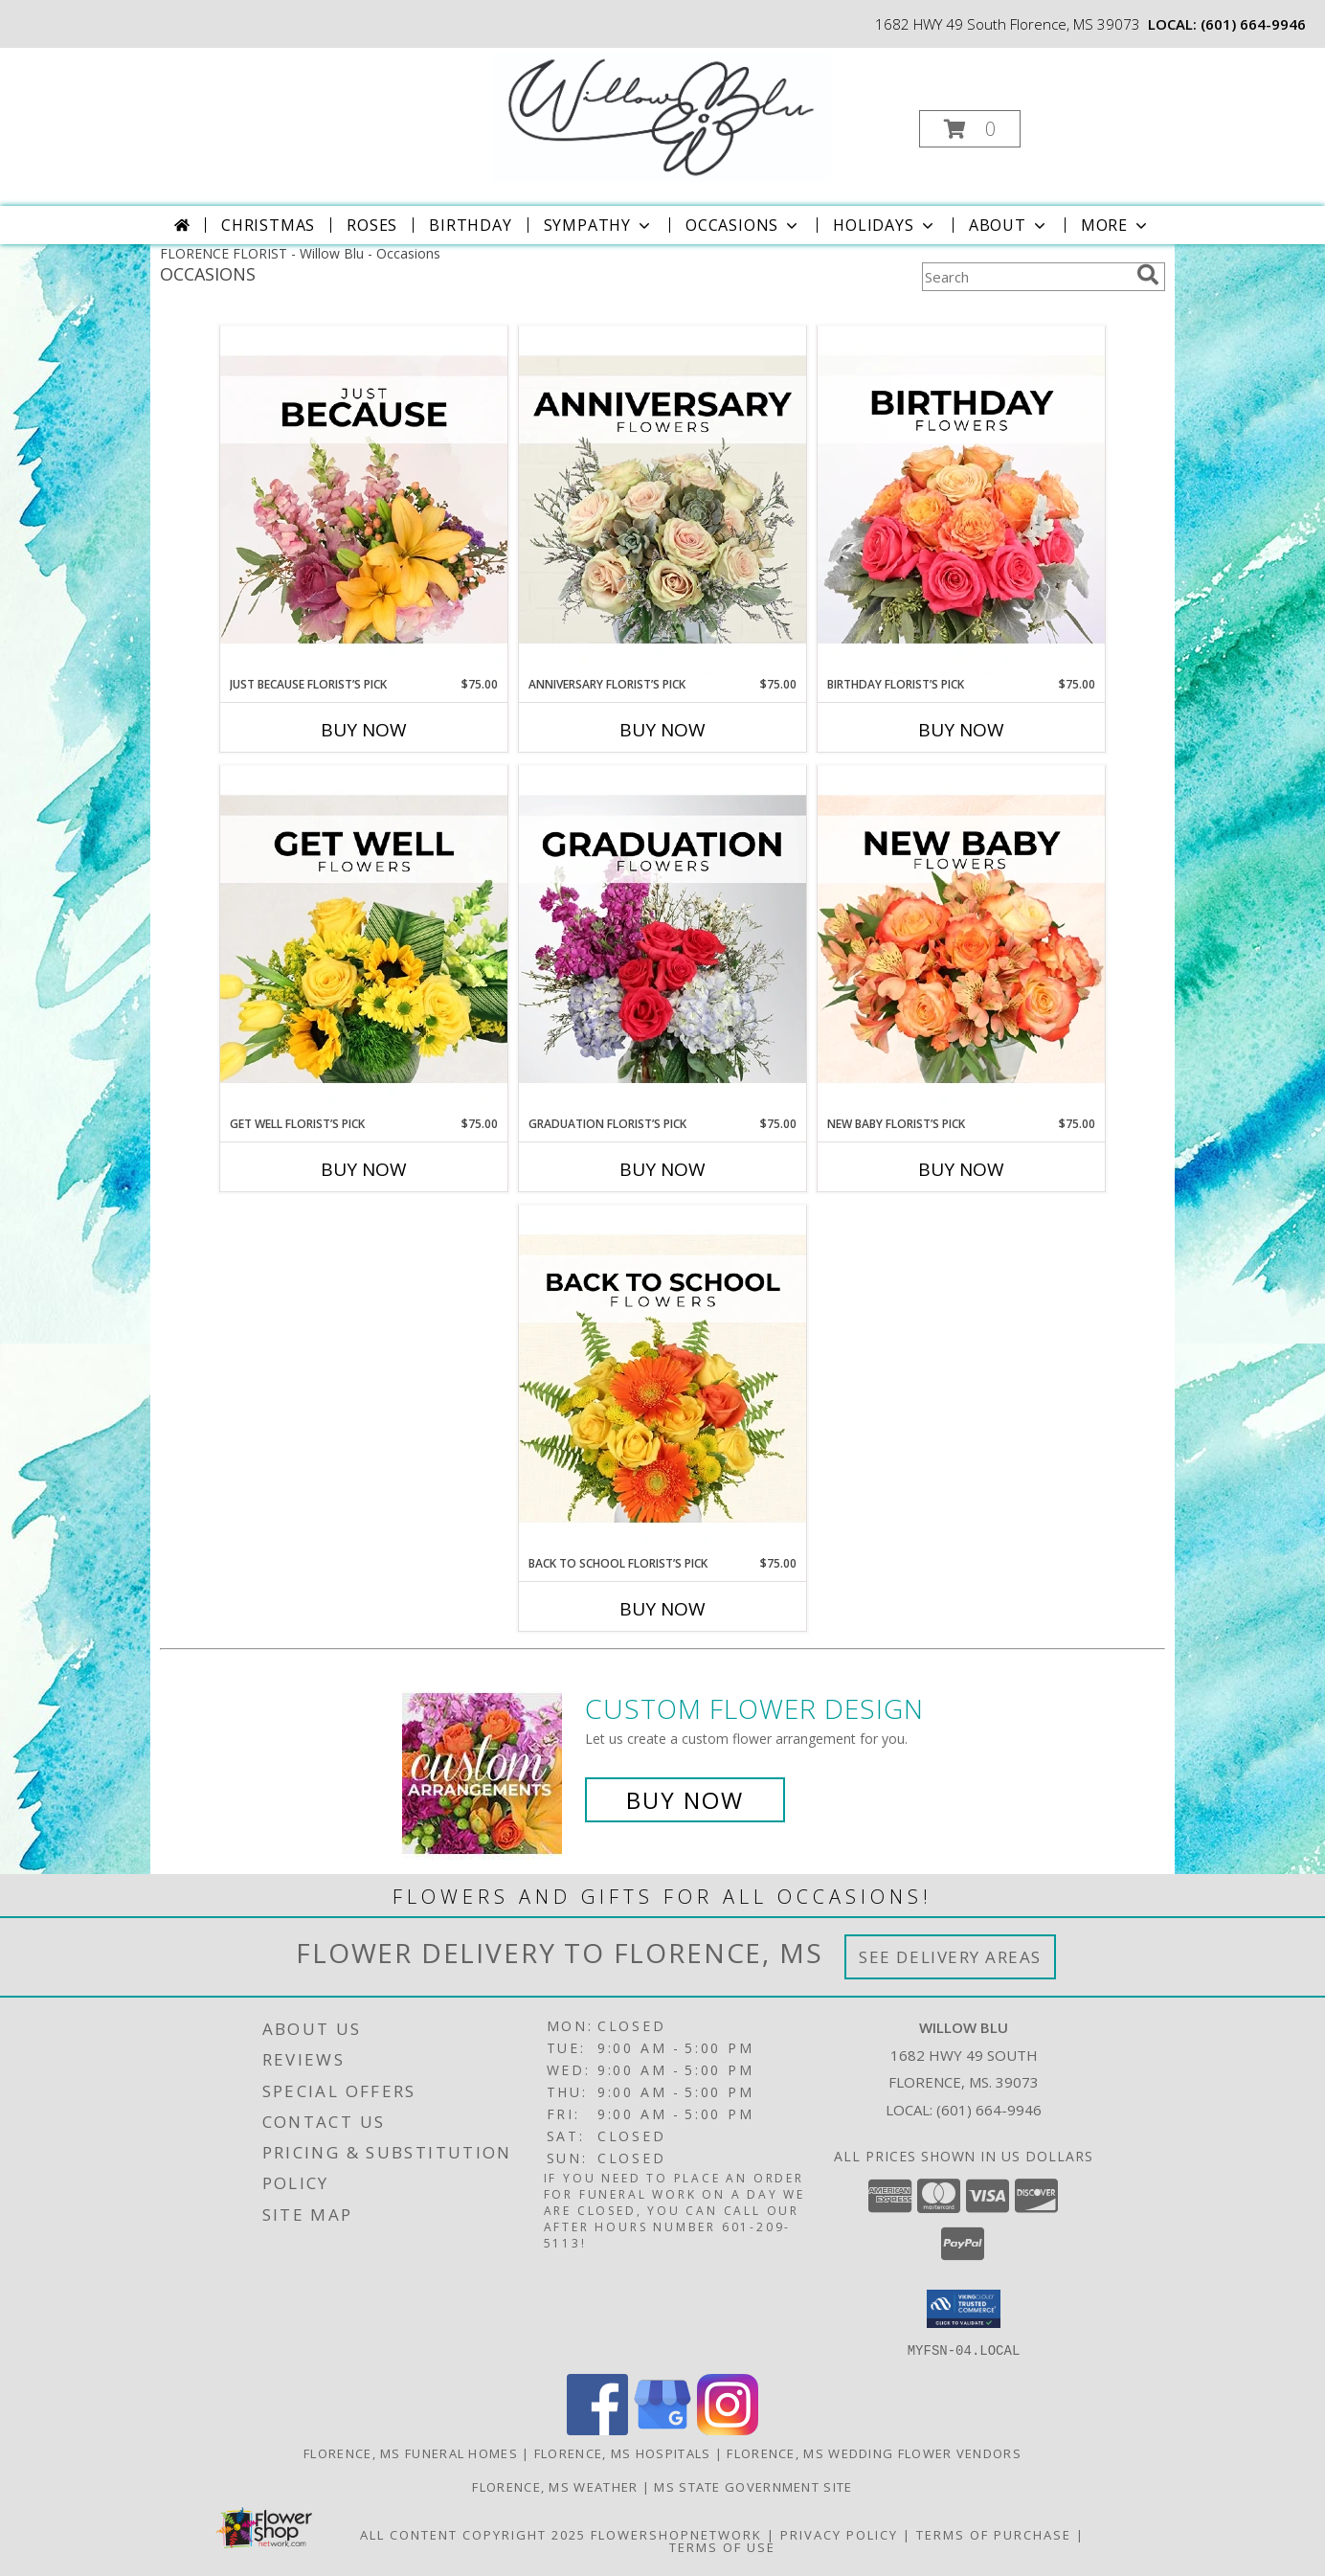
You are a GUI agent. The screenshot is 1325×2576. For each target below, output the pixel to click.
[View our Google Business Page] (662, 2429)
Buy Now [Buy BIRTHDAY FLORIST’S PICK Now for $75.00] (961, 729)
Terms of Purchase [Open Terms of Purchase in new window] (993, 2533)
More (1116, 225)
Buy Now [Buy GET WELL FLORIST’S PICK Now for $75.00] (364, 1169)
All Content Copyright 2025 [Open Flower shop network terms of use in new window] (473, 2533)
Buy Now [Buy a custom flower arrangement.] (685, 1800)
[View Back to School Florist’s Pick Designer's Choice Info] (662, 1380)
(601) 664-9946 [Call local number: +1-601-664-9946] (1253, 24)
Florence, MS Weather (555, 2486)
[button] (970, 128)
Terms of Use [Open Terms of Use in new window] (722, 2546)
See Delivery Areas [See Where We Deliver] (950, 1957)
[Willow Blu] (661, 115)
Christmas (268, 225)
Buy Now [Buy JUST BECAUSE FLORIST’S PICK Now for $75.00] (364, 729)
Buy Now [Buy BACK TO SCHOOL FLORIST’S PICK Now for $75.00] (662, 1608)
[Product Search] (1025, 276)
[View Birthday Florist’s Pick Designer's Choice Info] (961, 501)
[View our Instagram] (727, 2429)
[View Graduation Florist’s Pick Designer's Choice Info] (662, 940)
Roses (372, 225)
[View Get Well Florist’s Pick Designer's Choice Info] (363, 940)
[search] (1148, 274)
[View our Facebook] (597, 2429)
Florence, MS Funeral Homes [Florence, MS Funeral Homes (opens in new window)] (410, 2452)
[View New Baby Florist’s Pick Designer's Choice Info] (961, 940)
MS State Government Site (753, 2486)
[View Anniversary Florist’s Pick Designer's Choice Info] (662, 501)
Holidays (884, 225)
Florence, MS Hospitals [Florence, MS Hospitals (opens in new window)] (622, 2452)
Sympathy (599, 225)
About (1009, 225)
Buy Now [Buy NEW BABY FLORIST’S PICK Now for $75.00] (961, 1169)
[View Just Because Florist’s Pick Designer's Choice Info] (363, 501)
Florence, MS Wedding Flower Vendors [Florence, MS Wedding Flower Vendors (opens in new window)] (874, 2452)
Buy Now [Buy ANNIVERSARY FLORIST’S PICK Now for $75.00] (662, 729)
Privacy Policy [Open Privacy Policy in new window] (839, 2533)
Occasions (743, 225)
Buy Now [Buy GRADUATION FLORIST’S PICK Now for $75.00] (662, 1169)
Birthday (470, 225)
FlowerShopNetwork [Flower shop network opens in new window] (676, 2533)
